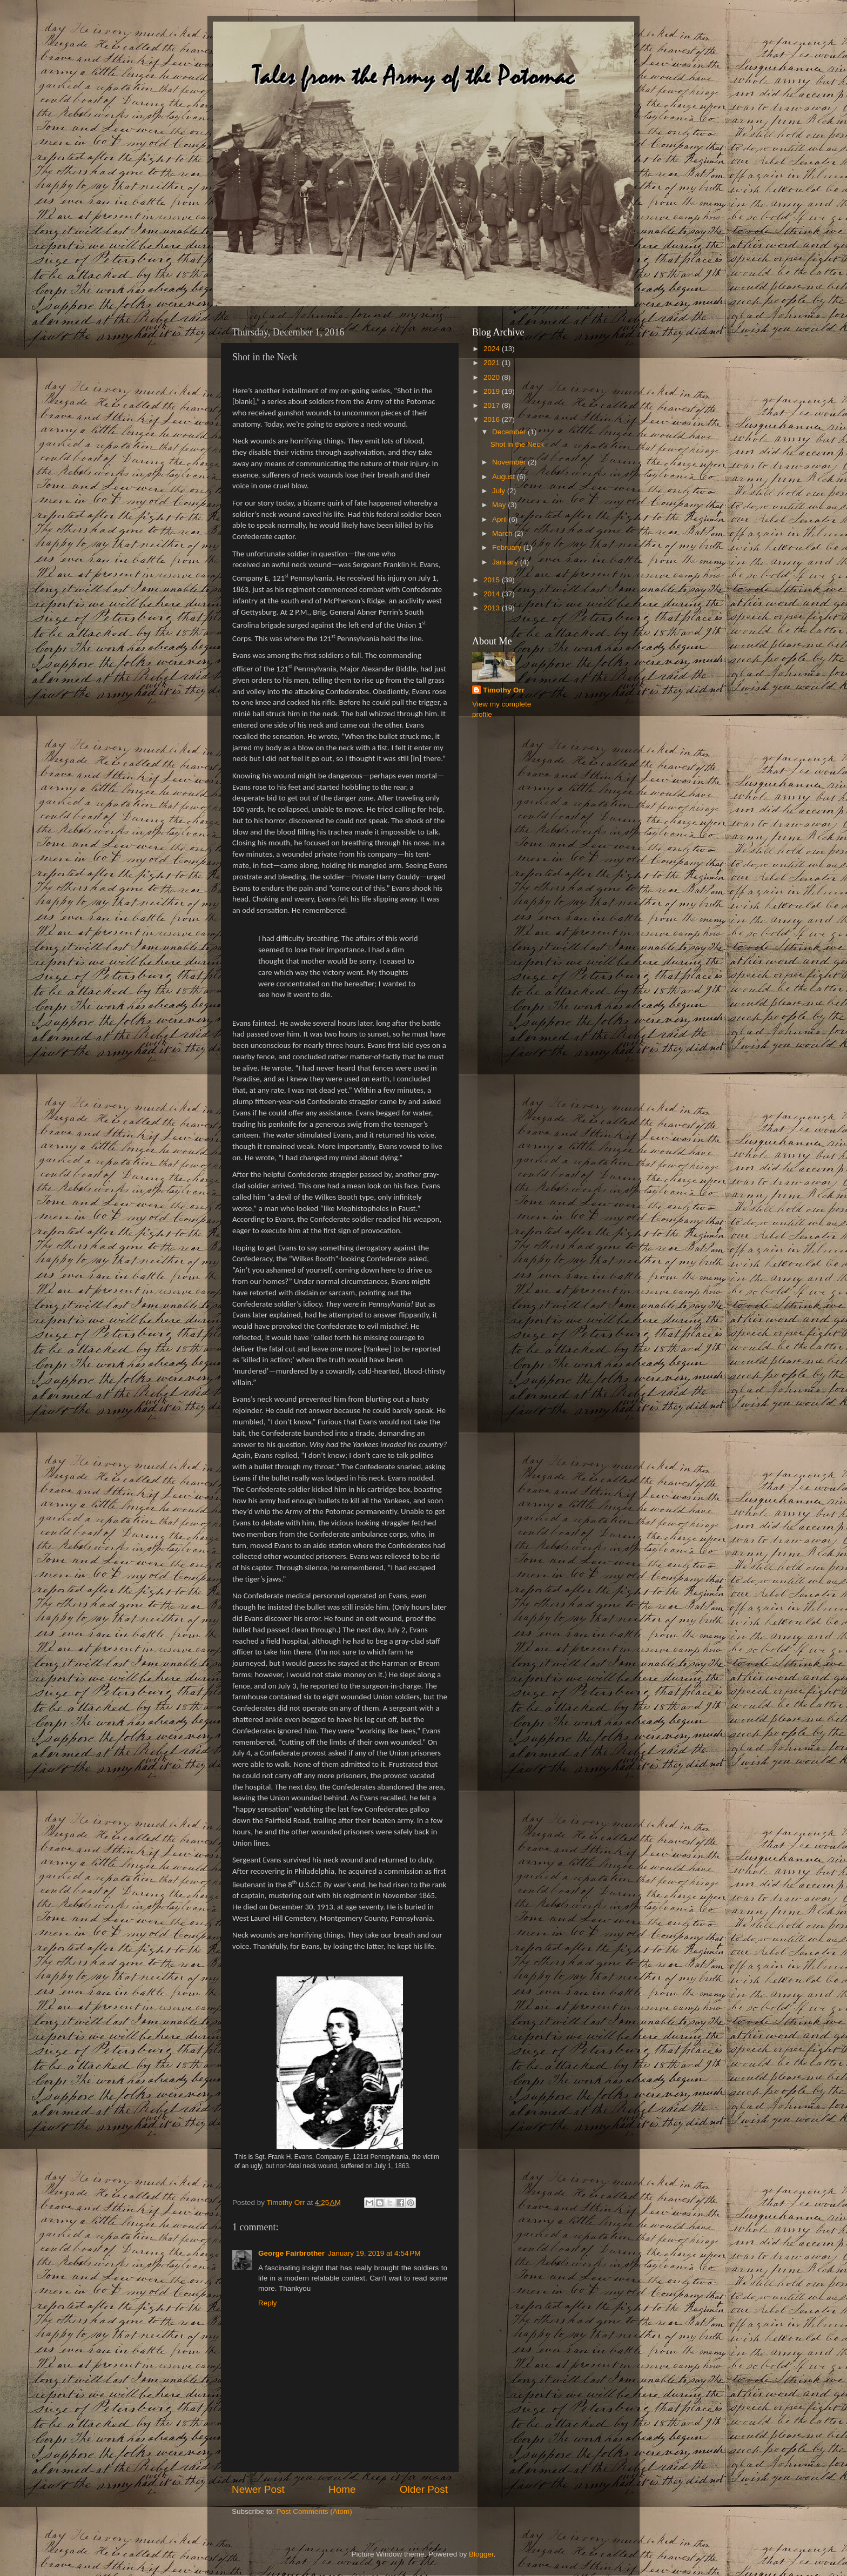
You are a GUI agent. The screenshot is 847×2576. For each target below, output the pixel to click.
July (499, 491)
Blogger (481, 2554)
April (500, 519)
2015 (492, 580)
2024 (492, 349)
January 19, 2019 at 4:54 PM (374, 2253)
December (510, 432)
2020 (492, 377)
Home (341, 2489)
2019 (492, 391)
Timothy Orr (504, 690)
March (503, 533)
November (510, 462)
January (506, 562)
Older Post (424, 2489)
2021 (492, 363)
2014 (492, 594)
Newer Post (258, 2489)
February (507, 547)
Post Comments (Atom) (314, 2511)
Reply (267, 2303)
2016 (492, 419)
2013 (492, 608)
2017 (492, 405)
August (504, 477)
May (500, 505)
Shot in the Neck (517, 444)
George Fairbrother (291, 2253)
